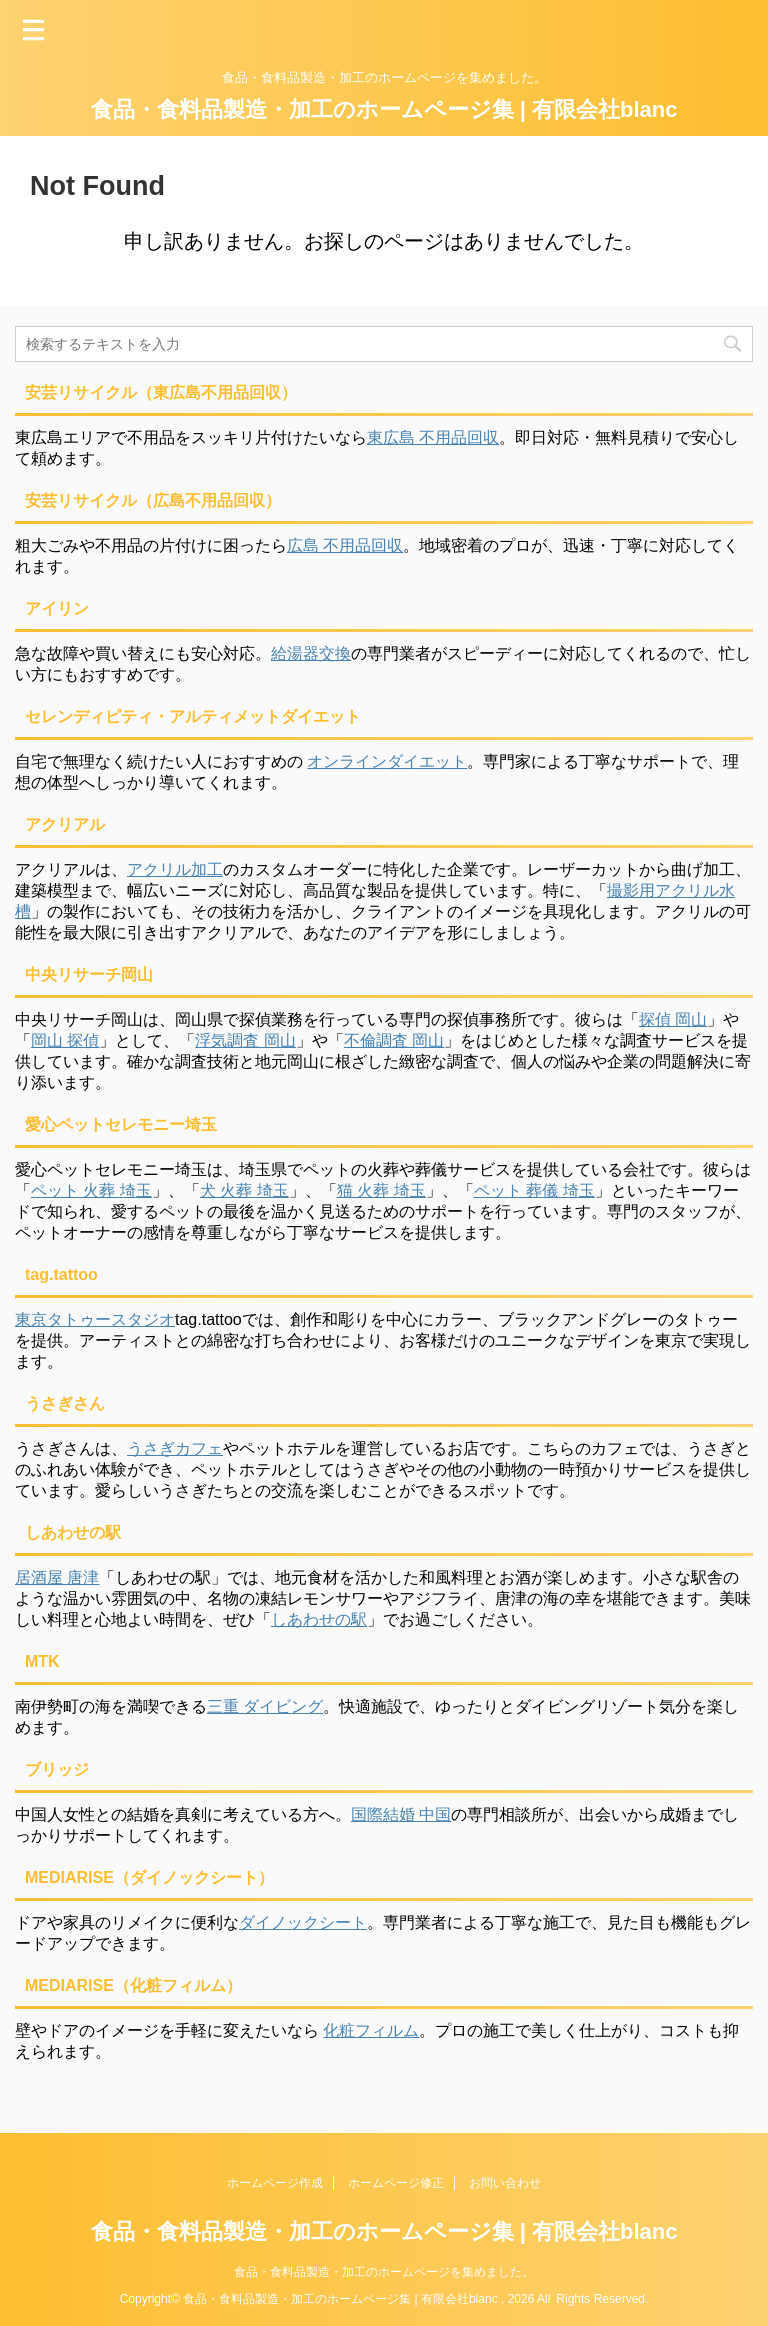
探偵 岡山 (673, 1019)
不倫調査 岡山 (394, 1040)
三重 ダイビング (265, 1706)
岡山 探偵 (65, 1040)
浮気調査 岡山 (245, 1040)
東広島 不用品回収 (433, 437)
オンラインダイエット (387, 761)
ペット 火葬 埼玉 (91, 1190)
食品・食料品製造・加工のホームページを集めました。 (384, 2272)
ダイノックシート (303, 1922)
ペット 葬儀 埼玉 (534, 1190)
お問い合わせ (505, 2183)
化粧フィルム (371, 2030)
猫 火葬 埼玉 (381, 1190)
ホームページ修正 (396, 2183)
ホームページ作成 (275, 2183)
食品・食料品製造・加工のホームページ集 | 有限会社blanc (384, 109)
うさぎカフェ (175, 1448)
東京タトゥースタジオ (95, 1319)
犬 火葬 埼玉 (244, 1190)
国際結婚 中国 (401, 1814)
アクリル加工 (175, 869)
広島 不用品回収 (345, 545)
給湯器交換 (311, 653)
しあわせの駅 (319, 1619)
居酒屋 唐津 (57, 1577)
